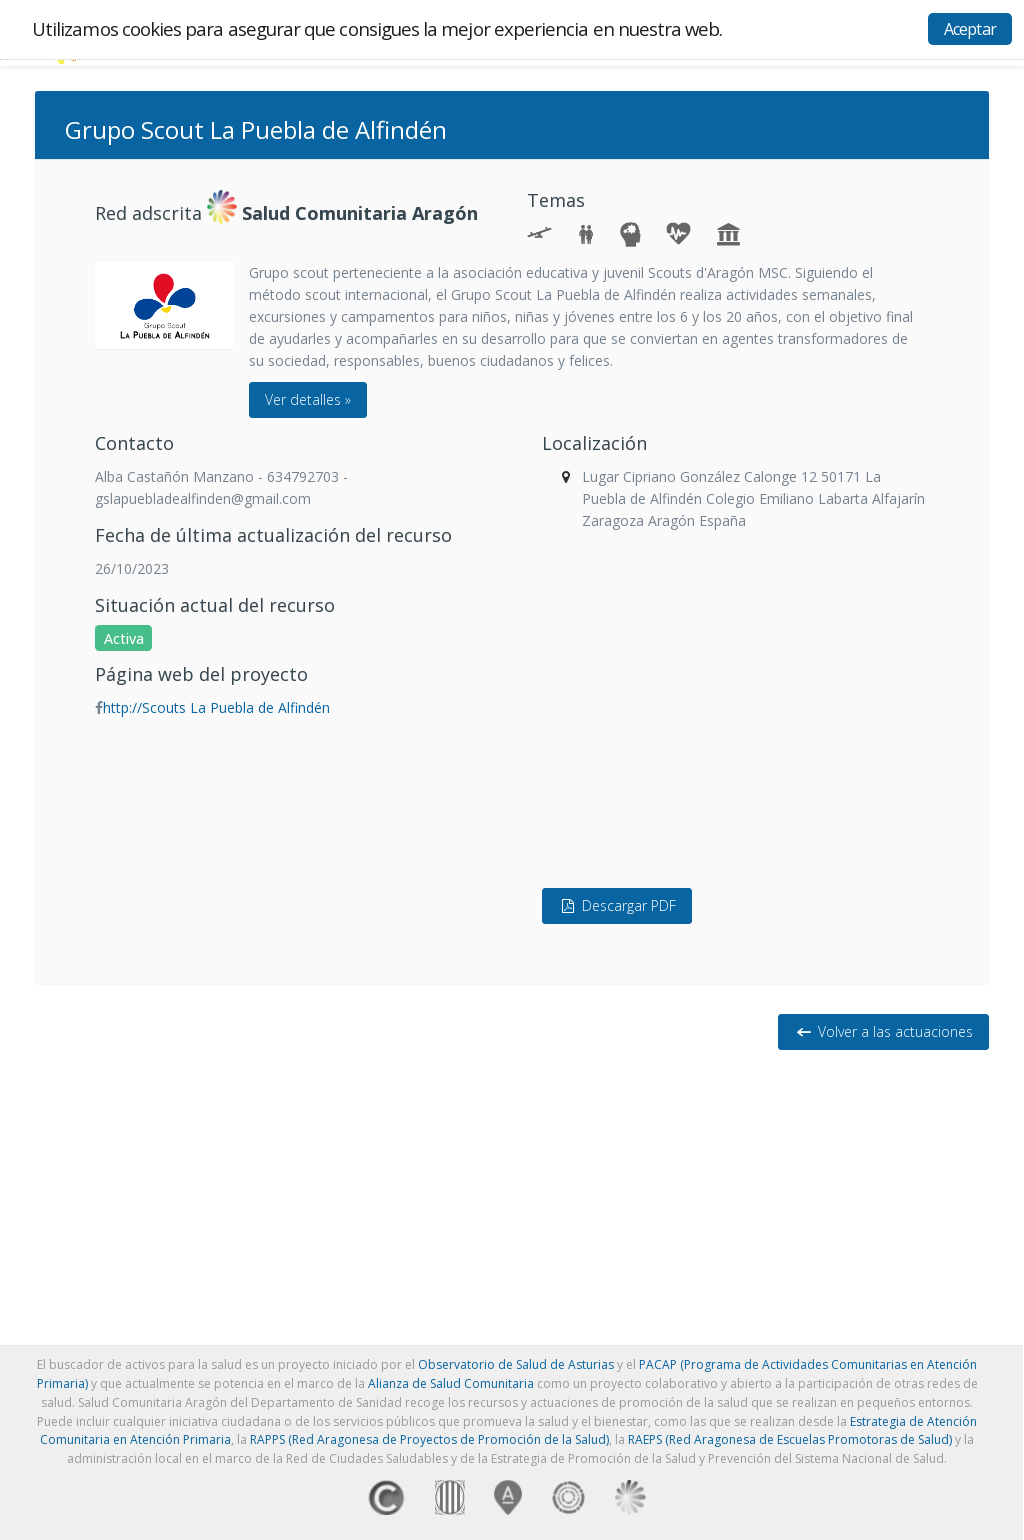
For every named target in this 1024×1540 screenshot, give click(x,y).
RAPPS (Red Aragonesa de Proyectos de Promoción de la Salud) (429, 1439)
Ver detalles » (308, 399)
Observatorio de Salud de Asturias (516, 1364)
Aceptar (970, 29)
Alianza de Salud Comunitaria (451, 1383)
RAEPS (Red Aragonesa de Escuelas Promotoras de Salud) (790, 1439)
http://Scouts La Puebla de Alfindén (216, 707)
